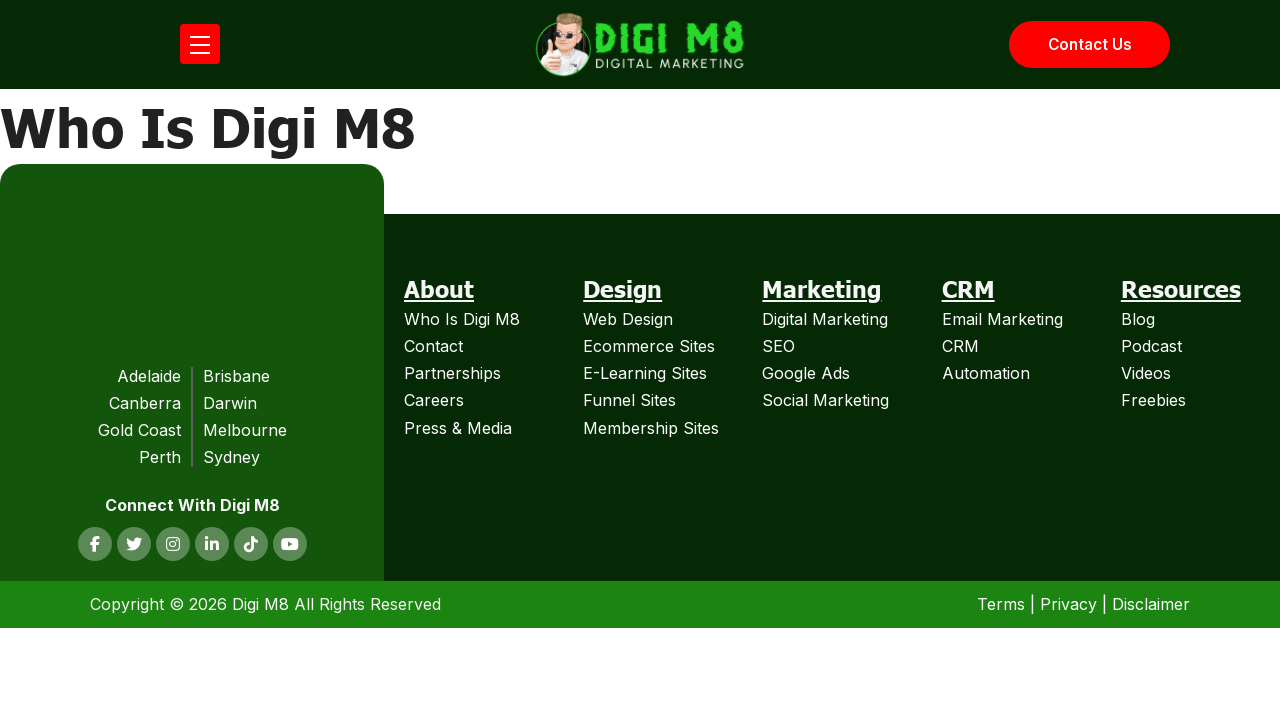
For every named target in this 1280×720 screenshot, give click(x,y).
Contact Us (1086, 42)
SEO (778, 340)
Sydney (231, 452)
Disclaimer (1151, 598)
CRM (960, 340)
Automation (986, 368)
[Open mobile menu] (200, 42)
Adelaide (149, 370)
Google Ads (806, 368)
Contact (433, 340)
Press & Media (458, 422)
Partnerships (452, 368)
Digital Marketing (825, 313)
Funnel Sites (629, 395)
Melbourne (245, 425)
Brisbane (236, 370)
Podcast (1151, 340)
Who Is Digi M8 (462, 313)
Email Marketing (1002, 313)
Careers (434, 395)
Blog (1138, 313)
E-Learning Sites (645, 368)
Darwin (230, 397)
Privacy (1068, 598)
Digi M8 (260, 598)
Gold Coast (139, 425)
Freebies (1153, 395)
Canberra (145, 397)
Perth (160, 452)
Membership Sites (651, 422)
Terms (1001, 598)
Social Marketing (825, 395)
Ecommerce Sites (649, 340)
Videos (1146, 368)
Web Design (628, 313)
